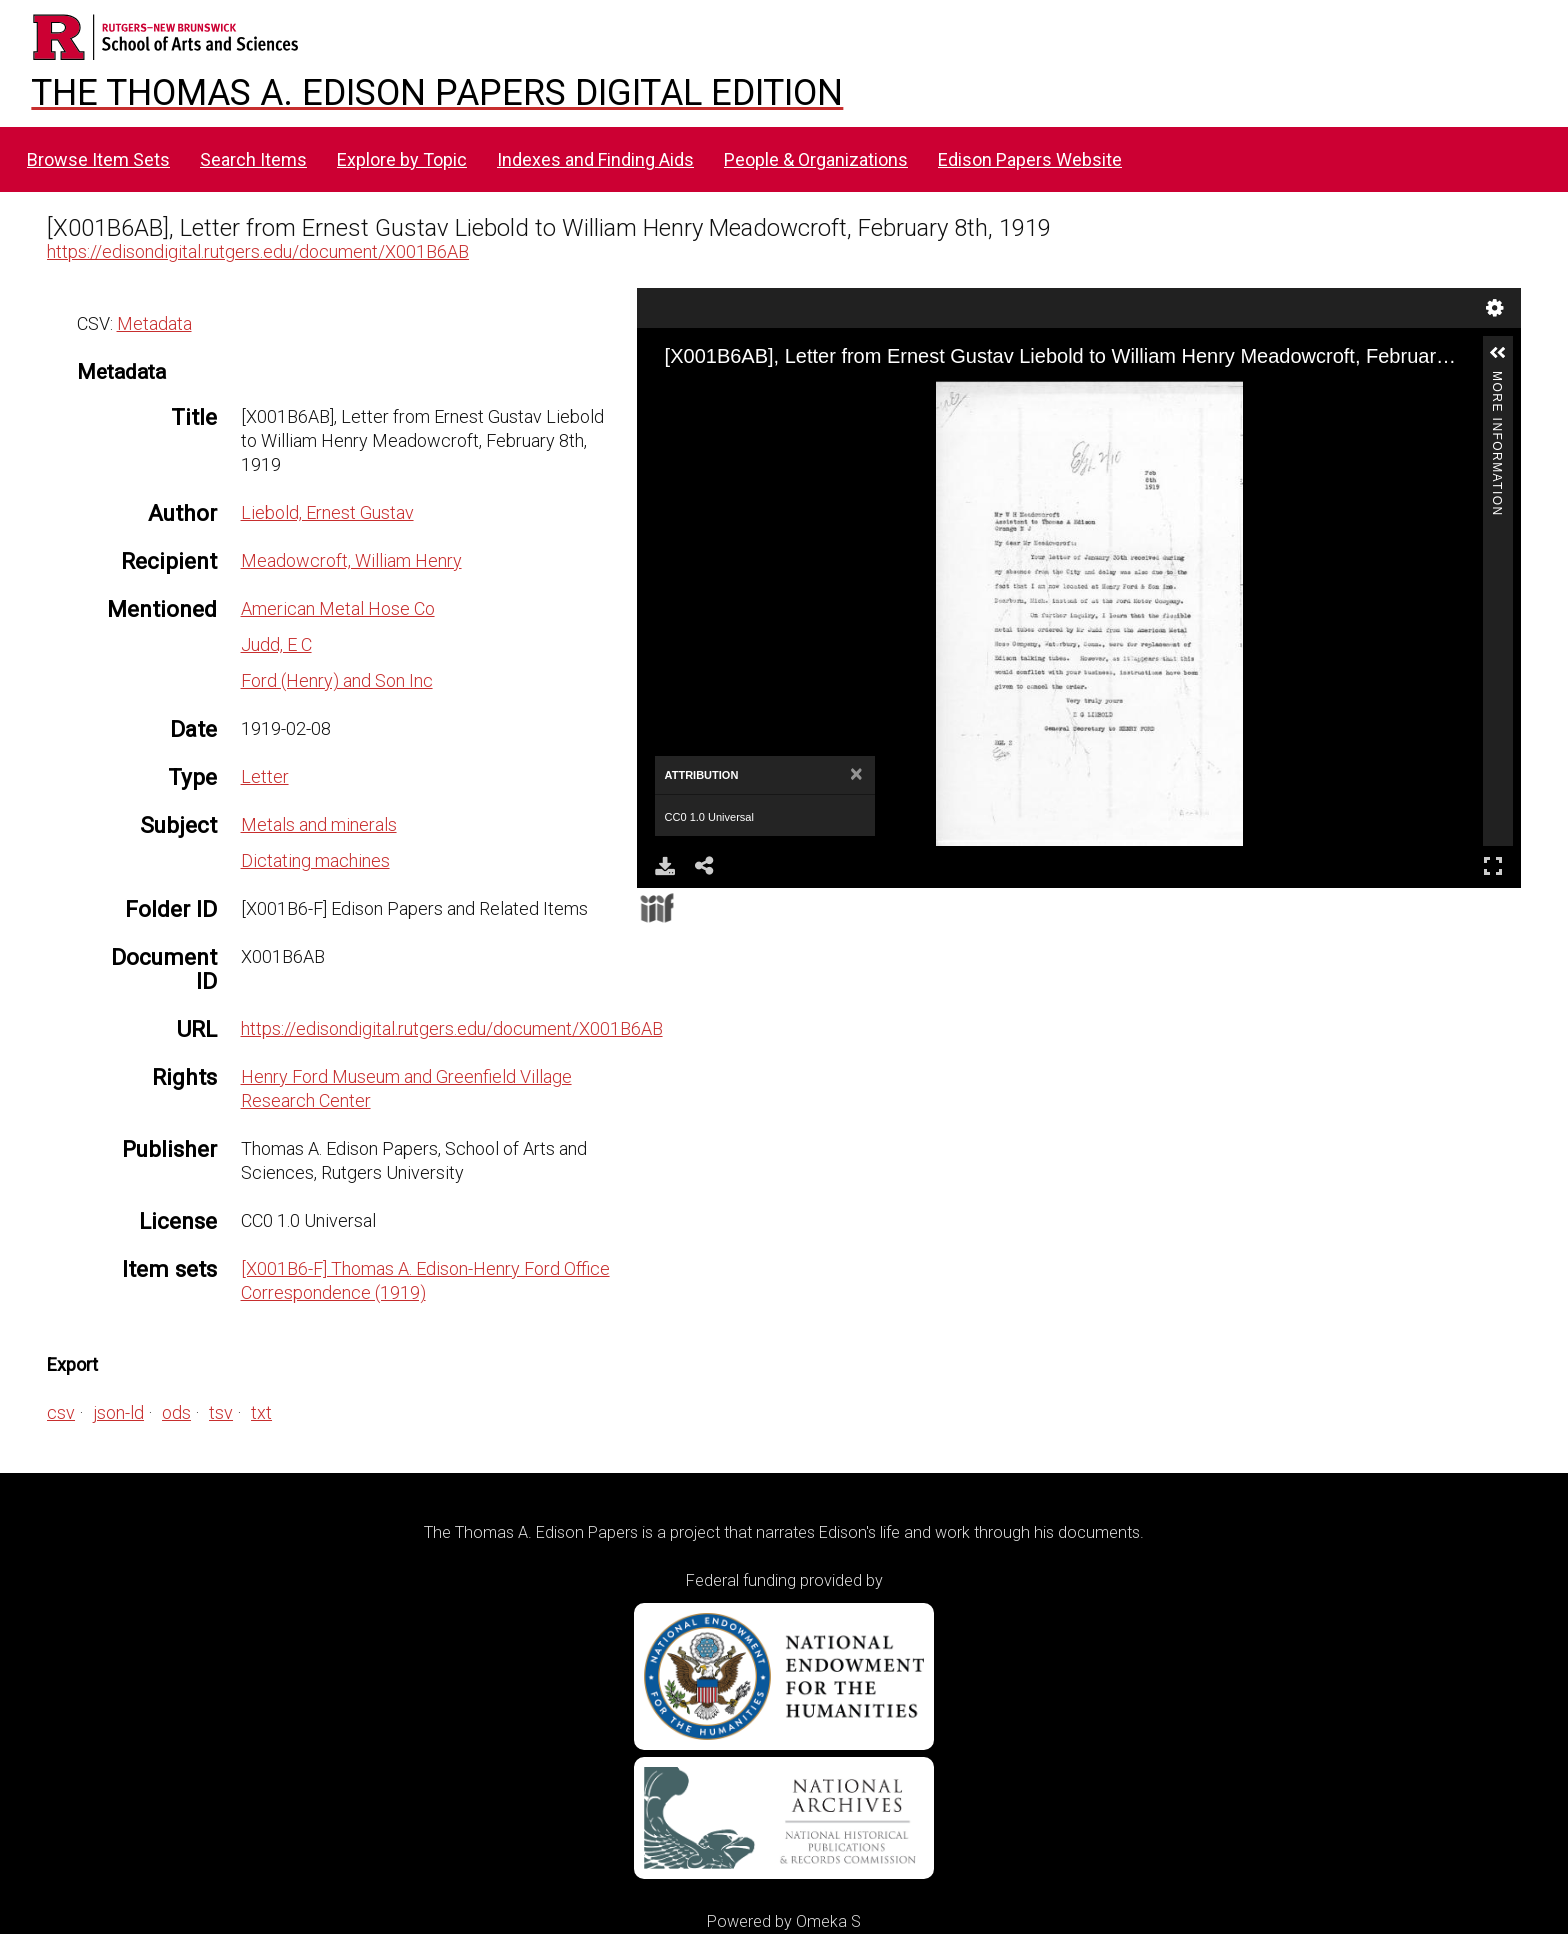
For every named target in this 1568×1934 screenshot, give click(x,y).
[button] (1498, 353)
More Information (1497, 379)
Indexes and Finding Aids (595, 159)
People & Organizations (816, 159)
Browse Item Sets (98, 159)
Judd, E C (276, 644)
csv (61, 1412)
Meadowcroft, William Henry (351, 560)
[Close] (856, 775)
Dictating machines (315, 860)
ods (176, 1412)
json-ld (118, 1412)
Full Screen (1493, 865)
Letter (265, 776)
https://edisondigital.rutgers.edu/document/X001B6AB (258, 251)
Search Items (253, 159)
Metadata (154, 323)
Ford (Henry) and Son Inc (337, 680)
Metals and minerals (319, 824)
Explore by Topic (402, 159)
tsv (221, 1412)
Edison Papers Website (1030, 159)
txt (261, 1412)
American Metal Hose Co (338, 608)
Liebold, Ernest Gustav (327, 512)
